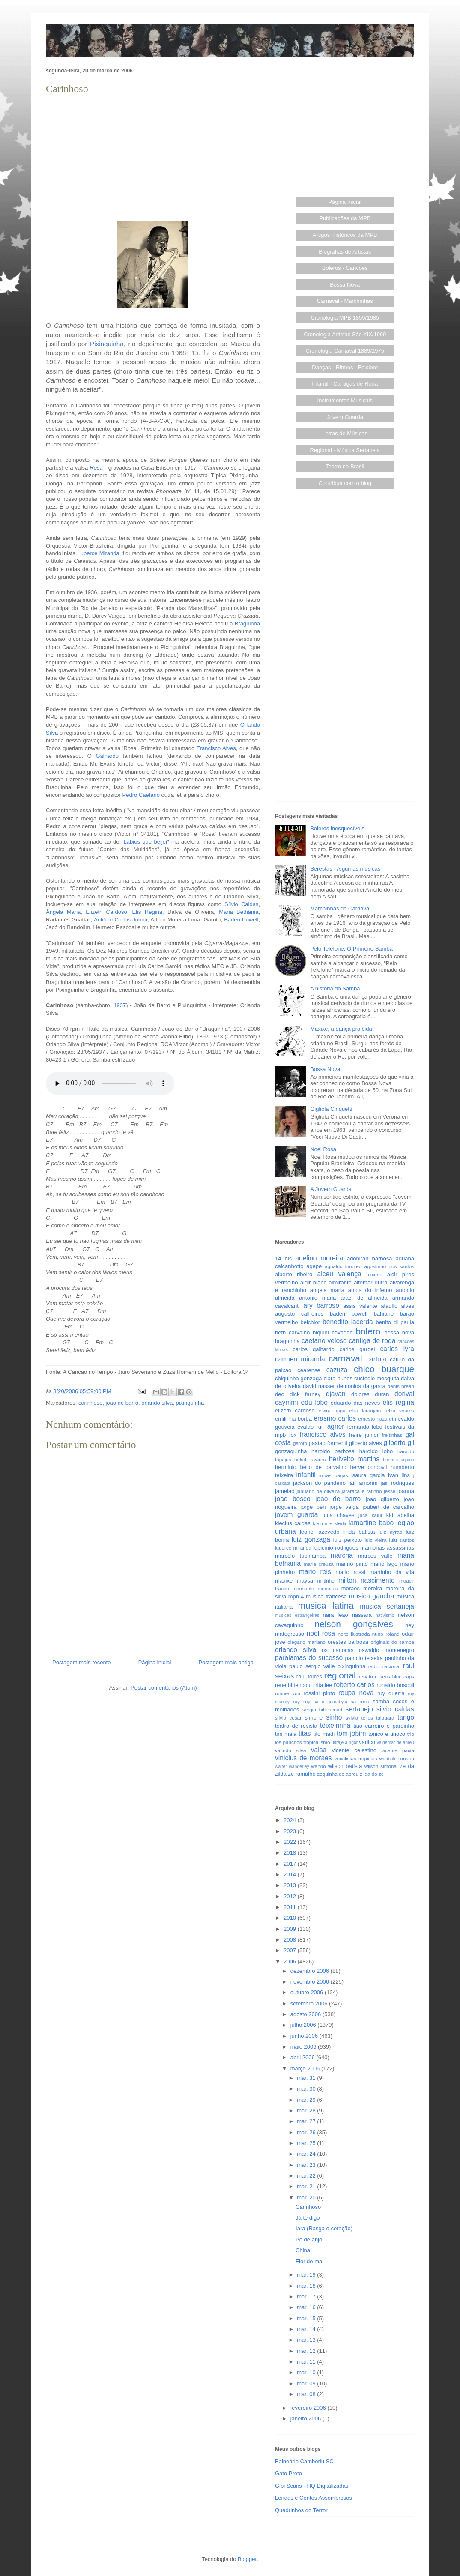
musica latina (326, 1605)
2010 (291, 1918)
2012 (291, 1896)
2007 (291, 1950)
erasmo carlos (335, 1418)
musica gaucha (371, 1596)
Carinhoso (308, 2207)
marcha (342, 1555)
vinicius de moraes (303, 1758)
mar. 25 (307, 2143)
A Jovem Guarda (331, 1189)
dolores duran (370, 1394)
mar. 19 (307, 2274)
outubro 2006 (307, 1992)
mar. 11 (307, 2361)
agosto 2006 (306, 2014)
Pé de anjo (309, 2239)
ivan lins (399, 1475)
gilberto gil (399, 1442)
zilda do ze (372, 1774)
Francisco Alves (216, 748)
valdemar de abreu (395, 1742)
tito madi (324, 1734)
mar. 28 (307, 2110)
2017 (291, 1864)
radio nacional (384, 1666)
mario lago (383, 1564)
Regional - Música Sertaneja (345, 450)
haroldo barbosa (333, 1451)
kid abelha (400, 1515)
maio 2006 (304, 2046)
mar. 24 (307, 2154)
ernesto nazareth (377, 1418)
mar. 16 (307, 2307)
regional (340, 1675)
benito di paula (395, 1322)
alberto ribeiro (293, 1274)
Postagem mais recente (81, 1662)
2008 (291, 1939)
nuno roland (386, 1634)
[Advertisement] (153, 156)
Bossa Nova (345, 284)
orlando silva (157, 1403)
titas (305, 1733)
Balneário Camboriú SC (304, 2461)
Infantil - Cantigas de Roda (345, 383)
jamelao (285, 1491)
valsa (318, 1749)
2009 (291, 1929)
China (303, 2250)
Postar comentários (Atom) (164, 1687)
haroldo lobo (376, 1451)
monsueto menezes (315, 1588)
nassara (362, 1615)
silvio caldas (395, 1709)
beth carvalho (292, 1332)
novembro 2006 (310, 1981)
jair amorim (363, 1483)
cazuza (336, 1369)
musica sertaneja (387, 1606)
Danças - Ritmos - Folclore (345, 367)
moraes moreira (361, 1588)
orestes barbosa (348, 1642)
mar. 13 (307, 2340)
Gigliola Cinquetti (331, 1109)
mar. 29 (307, 2100)
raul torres (309, 1676)
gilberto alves (365, 1443)
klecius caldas (293, 1523)
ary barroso (321, 1305)
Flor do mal (309, 2261)
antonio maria (317, 1298)
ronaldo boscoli (395, 1685)
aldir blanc (313, 1282)
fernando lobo (364, 1427)
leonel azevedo (320, 1532)
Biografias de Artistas (345, 251)
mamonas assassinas (387, 1547)
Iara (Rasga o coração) (324, 2228)
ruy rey (302, 1701)
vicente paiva (398, 1750)
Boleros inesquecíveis (337, 828)
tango (405, 1717)
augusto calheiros (299, 1313)
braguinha (287, 1341)
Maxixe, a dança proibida (341, 1029)
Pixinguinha (107, 343)
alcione (374, 1274)
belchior (310, 1322)
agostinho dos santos (389, 1266)
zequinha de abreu (337, 1774)
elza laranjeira (365, 1410)
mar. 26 (307, 2132)
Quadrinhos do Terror (301, 2510)
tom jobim (351, 1733)
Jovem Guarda (345, 417)
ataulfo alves (397, 1306)
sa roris (360, 1701)
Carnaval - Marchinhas (345, 301)
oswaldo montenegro (386, 1650)
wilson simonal (381, 1766)
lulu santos (401, 1540)
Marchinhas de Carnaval (340, 908)
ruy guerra (391, 1693)
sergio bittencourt (322, 1709)
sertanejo (359, 1709)
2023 (291, 1831)
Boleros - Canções (345, 268)
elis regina (398, 1402)
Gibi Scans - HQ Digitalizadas (311, 2486)
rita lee (323, 1685)
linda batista (359, 1532)
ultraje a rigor (345, 1742)
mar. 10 (307, 2372)
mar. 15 (307, 2318)
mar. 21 (307, 2186)
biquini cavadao (333, 1332)
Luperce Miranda (98, 553)
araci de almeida (364, 1298)
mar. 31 (307, 2078)
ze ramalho (301, 1774)
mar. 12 (307, 2351)
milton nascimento (366, 1580)
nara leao (335, 1615)
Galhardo (107, 756)
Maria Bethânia (238, 912)
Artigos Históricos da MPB (345, 235)
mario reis (315, 1571)
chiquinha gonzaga (298, 1378)
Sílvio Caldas (241, 904)
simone (314, 1717)
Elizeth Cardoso (106, 912)
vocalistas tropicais (356, 1758)
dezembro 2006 (310, 1971)
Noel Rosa (323, 1149)
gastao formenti (328, 1443)
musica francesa (326, 1596)
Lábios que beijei (145, 841)
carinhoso (90, 1403)
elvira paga (332, 1410)
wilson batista (345, 1766)
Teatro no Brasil (345, 466)
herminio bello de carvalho (310, 1467)
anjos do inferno (370, 1290)
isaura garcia (368, 1475)
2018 (291, 1852)
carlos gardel (357, 1349)
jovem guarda (296, 1514)
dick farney (305, 1394)
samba (381, 1701)
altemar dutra (370, 1282)
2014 (291, 1874)
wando (318, 1766)
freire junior (364, 1435)
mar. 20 (307, 2197)
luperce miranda (293, 1547)
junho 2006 (305, 2036)
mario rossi (350, 1572)
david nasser (319, 1386)
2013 (291, 1885)
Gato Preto (288, 2473)
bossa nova (399, 1332)
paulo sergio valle (312, 1666)
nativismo (385, 1615)
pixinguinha (190, 1403)
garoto (300, 1443)
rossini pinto (319, 1693)
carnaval (345, 1358)
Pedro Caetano (141, 795)
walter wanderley (292, 1766)
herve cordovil (368, 1467)
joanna (405, 1491)
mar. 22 (307, 2175)
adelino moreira (319, 1258)
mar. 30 (307, 2088)
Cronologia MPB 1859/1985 (345, 317)
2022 (291, 1842)
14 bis (283, 1258)
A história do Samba (335, 988)
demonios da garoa (361, 1386)
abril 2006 (303, 2057)
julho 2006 (304, 2025)
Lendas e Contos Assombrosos (313, 2498)
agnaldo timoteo (343, 1266)
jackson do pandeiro (319, 1483)
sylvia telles (359, 1717)
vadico (367, 1742)
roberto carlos (354, 1684)
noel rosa (321, 1633)
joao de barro (121, 1403)
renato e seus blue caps (386, 1676)
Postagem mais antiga (226, 1662)
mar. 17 (307, 2296)
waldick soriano (396, 1758)
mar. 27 (307, 2121)
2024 (291, 1820)
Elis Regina (147, 912)
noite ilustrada (354, 1634)
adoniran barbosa (369, 1258)
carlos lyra (397, 1348)
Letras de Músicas (345, 433)
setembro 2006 (309, 2003)
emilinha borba (293, 1418)
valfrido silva (290, 1750)
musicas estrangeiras (297, 1615)
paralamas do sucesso (309, 1657)
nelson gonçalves (354, 1624)
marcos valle (375, 1556)
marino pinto (352, 1564)
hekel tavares (310, 1459)
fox (292, 1435)
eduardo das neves (355, 1403)
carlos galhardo (313, 1349)
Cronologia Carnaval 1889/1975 (344, 350)
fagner (334, 1426)
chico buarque (384, 1369)
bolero (367, 1331)
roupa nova (355, 1692)
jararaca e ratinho (362, 1491)
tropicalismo (316, 1742)
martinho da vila (392, 1572)
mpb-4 (296, 1596)
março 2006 (305, 2068)
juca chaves (339, 1515)
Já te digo (308, 2217)
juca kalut (370, 1515)
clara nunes (337, 1378)
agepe (314, 1266)
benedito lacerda (348, 1321)
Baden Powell (241, 919)
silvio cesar (288, 1717)
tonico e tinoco (386, 1734)
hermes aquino (398, 1459)
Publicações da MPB (344, 218)
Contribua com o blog (344, 483)
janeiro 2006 (306, 2418)
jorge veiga (344, 1507)
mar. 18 (307, 2286)
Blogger (247, 2559)
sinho (334, 1717)
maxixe (284, 1580)
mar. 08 (307, 2394)
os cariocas (337, 1650)
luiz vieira (376, 1540)
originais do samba (392, 1642)
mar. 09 (307, 2383)
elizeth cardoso (295, 1410)
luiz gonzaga (311, 1539)
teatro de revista (296, 1726)
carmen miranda (300, 1359)
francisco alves (323, 1434)
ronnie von (287, 1693)
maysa (305, 1580)
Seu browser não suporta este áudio (110, 1083)
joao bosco (293, 1498)
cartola (376, 1359)
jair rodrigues (397, 1483)
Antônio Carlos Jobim (120, 919)
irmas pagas (333, 1475)
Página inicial (154, 1662)
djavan (336, 1393)
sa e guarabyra (330, 1701)
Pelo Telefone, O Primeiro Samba (351, 948)
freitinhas (392, 1435)
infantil (306, 1474)
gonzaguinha (291, 1451)
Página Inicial (345, 202)
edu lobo (314, 1402)
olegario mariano (306, 1642)
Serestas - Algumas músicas (345, 868)
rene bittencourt (294, 1685)
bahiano (384, 1313)
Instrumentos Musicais (345, 400)
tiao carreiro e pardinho (383, 1726)
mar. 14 (307, 2329)
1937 (120, 1005)
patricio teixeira (364, 1658)
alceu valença (339, 1274)
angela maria (327, 1290)
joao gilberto (382, 1499)
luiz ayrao (390, 1532)
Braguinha (247, 623)
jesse (389, 1491)
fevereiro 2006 (309, 2408)
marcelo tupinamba (300, 1556)
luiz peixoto (347, 1540)
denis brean (401, 1386)
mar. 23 (307, 2165)
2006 (291, 1961)
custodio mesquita (376, 1378)
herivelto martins (354, 1459)
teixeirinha (335, 1725)
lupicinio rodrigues (335, 1547)
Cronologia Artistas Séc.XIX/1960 (345, 334)
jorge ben (313, 1507)
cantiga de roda (372, 1340)
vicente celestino (354, 1750)
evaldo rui (310, 1427)
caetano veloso (324, 1340)
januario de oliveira (318, 1491)
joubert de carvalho (388, 1507)
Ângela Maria (63, 912)
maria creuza (319, 1564)
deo (279, 1394)
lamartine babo (371, 1522)
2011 (291, 1907)
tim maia (285, 1734)
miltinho (326, 1580)
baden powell (348, 1313)
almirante (340, 1282)
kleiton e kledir (329, 1523)
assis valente (360, 1306)
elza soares (400, 1410)
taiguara (385, 1717)
